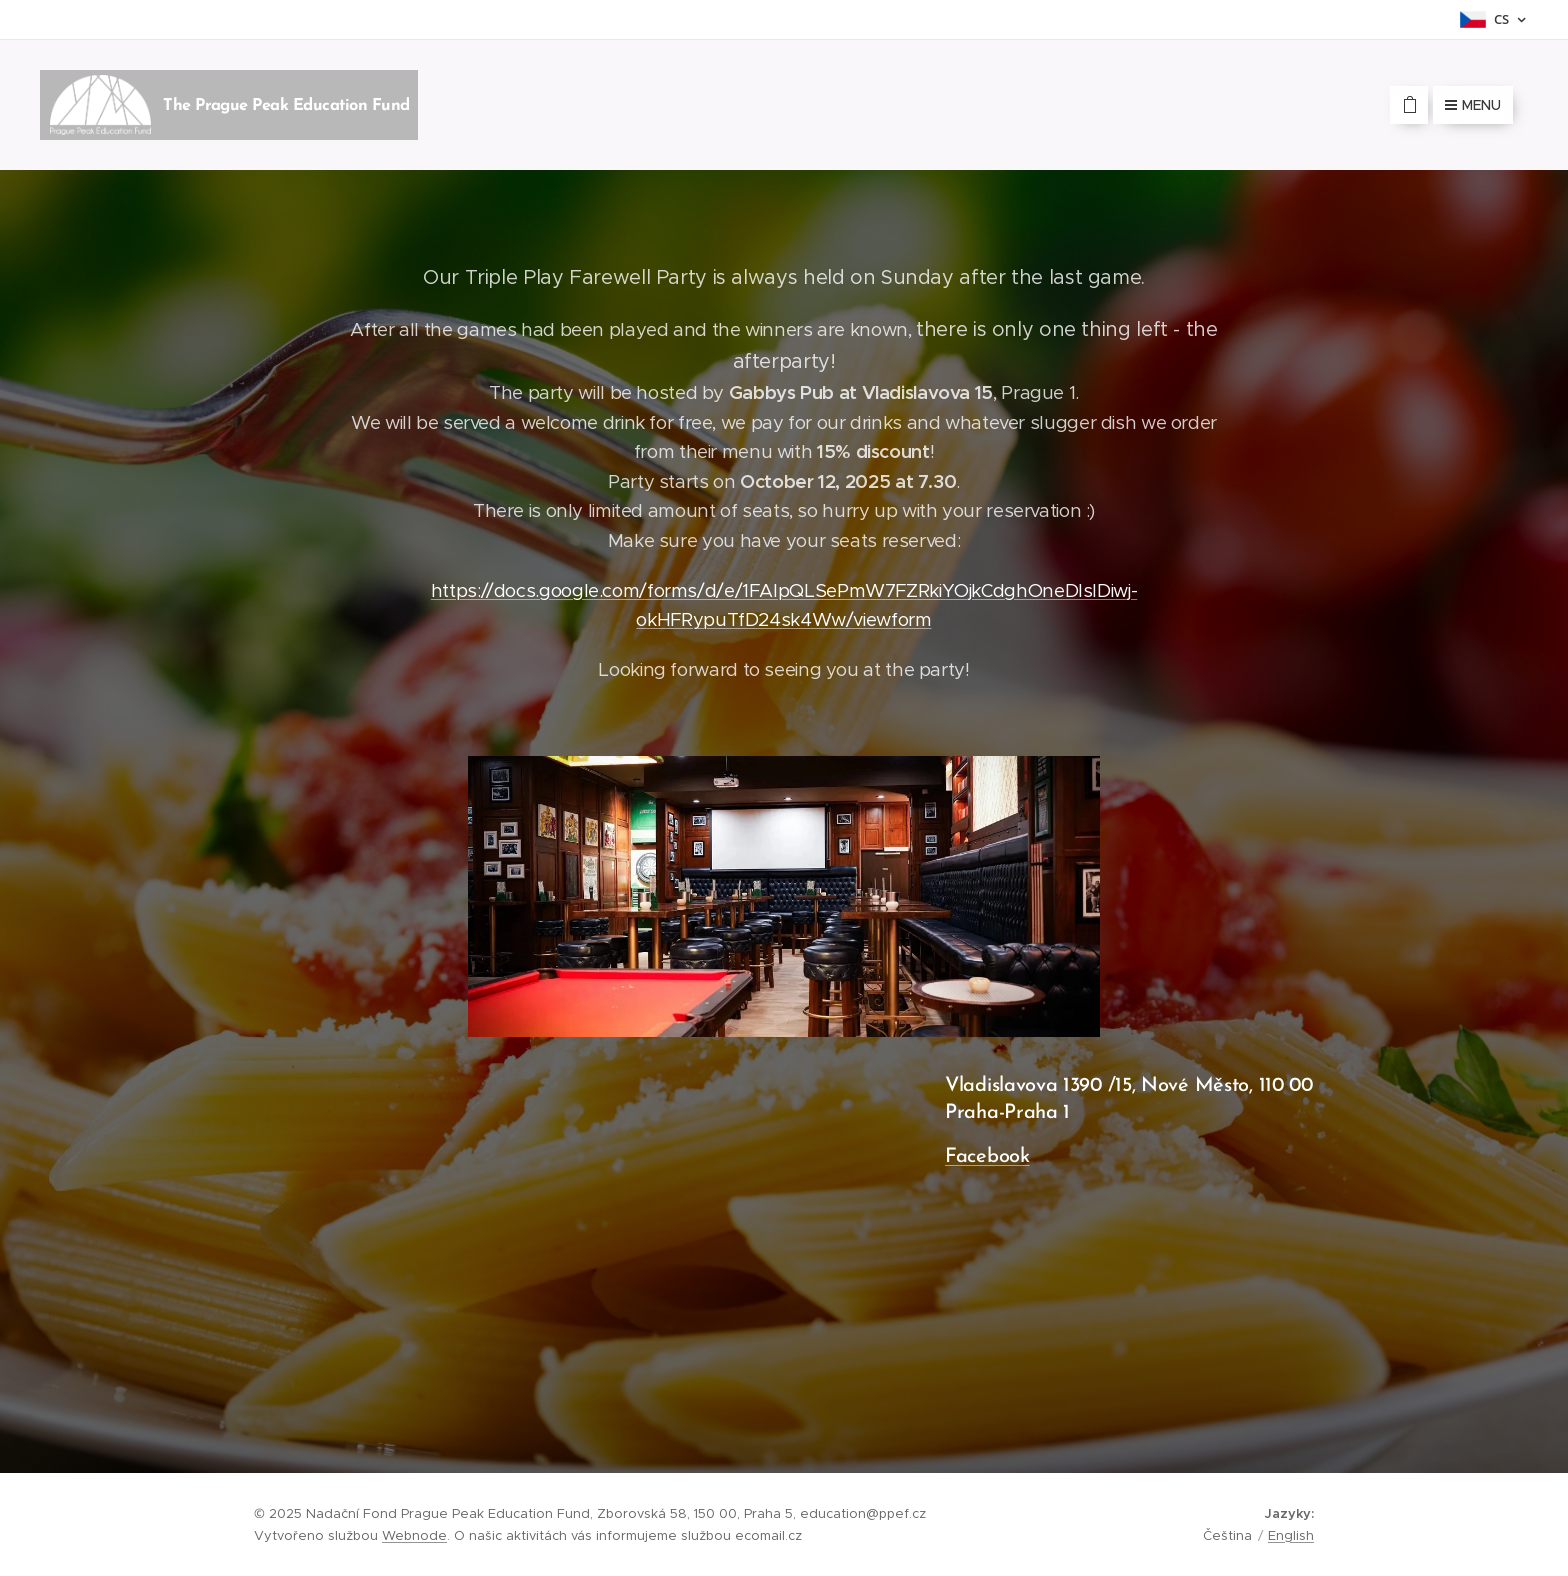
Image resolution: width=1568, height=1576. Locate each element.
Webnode (414, 1535)
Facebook (987, 1157)
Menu (1473, 105)
